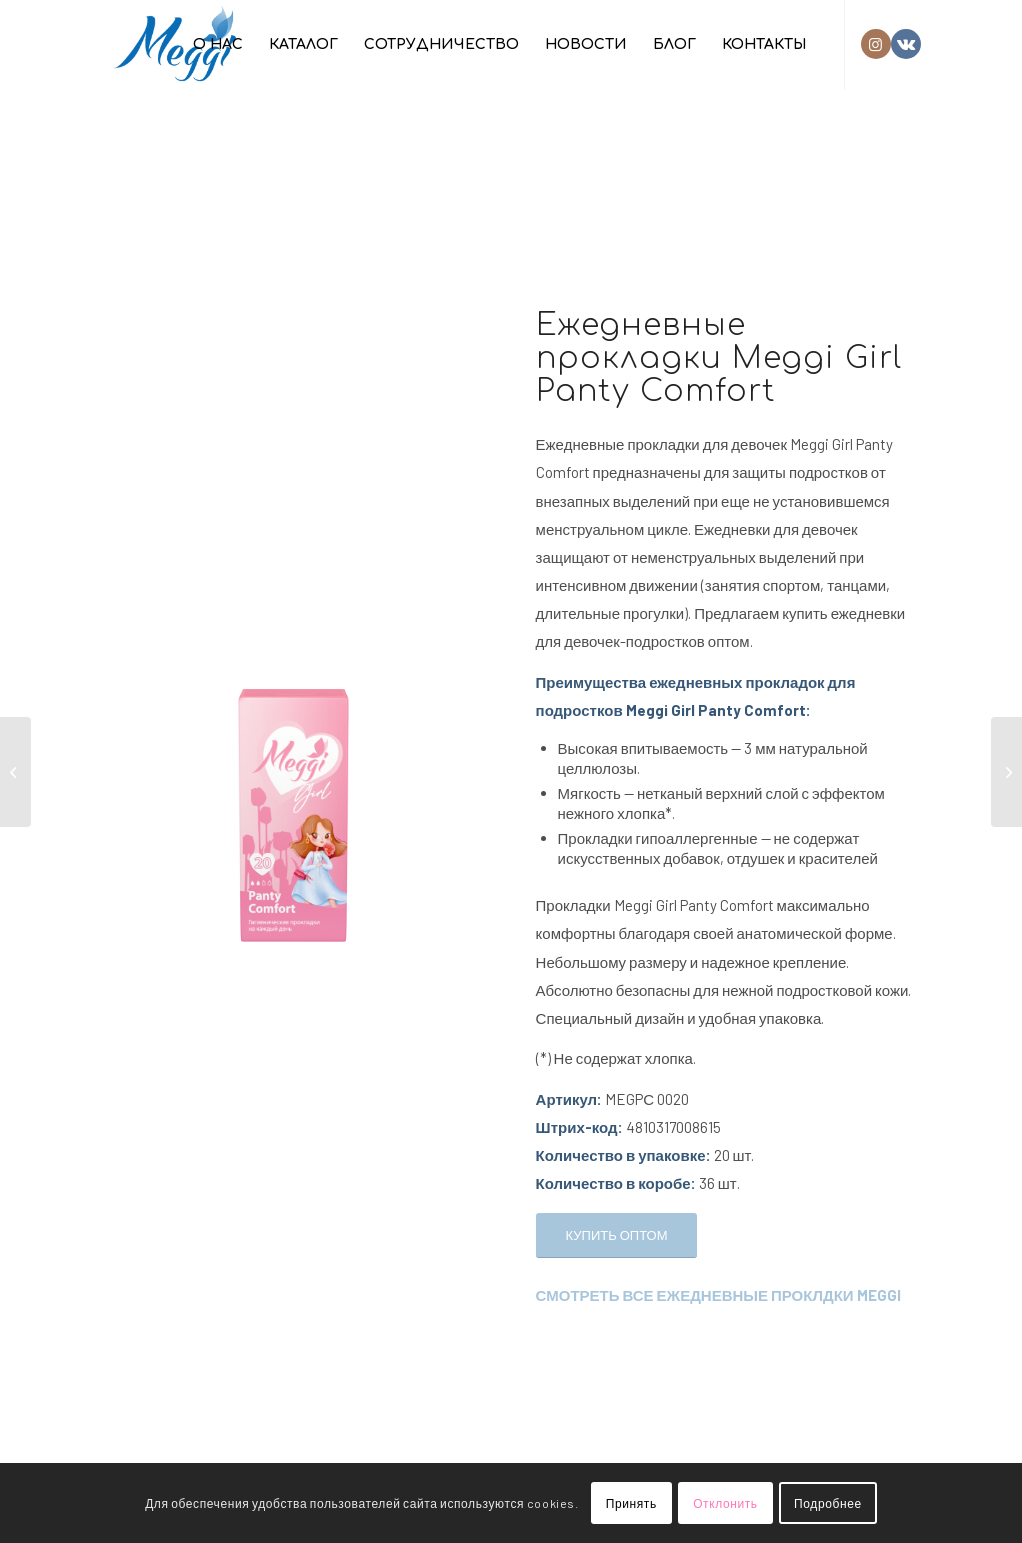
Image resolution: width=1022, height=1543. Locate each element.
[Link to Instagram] (876, 44)
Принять (631, 1503)
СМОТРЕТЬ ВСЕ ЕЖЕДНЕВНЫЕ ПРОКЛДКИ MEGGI (718, 1295)
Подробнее (828, 1503)
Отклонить (725, 1503)
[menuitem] (218, 45)
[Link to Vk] (906, 44)
